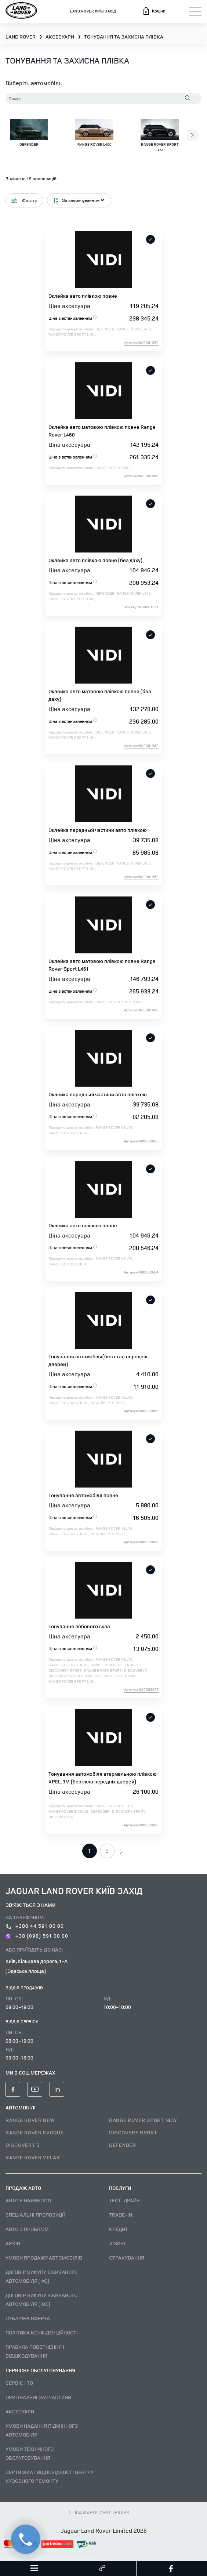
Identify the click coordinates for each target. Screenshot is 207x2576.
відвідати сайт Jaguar (99, 2512)
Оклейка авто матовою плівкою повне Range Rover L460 (102, 430)
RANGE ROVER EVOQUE (35, 2132)
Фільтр (24, 200)
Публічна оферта (28, 2318)
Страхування (126, 2257)
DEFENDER (122, 2144)
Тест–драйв (124, 2200)
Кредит (118, 2228)
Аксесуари (20, 2411)
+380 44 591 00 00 (35, 1925)
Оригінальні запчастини (38, 2397)
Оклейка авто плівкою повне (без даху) (95, 560)
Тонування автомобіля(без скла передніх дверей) (97, 1360)
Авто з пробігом (27, 2228)
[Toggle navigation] (195, 11)
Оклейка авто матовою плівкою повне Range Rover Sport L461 (102, 964)
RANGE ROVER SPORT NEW (143, 2119)
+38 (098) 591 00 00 (37, 1935)
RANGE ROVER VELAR (33, 2157)
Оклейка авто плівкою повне (82, 295)
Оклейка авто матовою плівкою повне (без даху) (99, 695)
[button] (153, 11)
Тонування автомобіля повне (83, 1495)
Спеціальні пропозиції (35, 2214)
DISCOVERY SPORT (133, 2132)
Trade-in (120, 2214)
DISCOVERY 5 (23, 2144)
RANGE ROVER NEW (30, 2119)
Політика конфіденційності (42, 2332)
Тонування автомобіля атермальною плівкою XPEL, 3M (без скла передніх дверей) (102, 1777)
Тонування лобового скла (79, 1626)
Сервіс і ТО (19, 2382)
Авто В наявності (28, 2200)
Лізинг (117, 2243)
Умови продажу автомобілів (44, 2257)
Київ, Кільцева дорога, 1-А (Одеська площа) (37, 1965)
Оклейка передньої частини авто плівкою (97, 829)
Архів (13, 2243)
